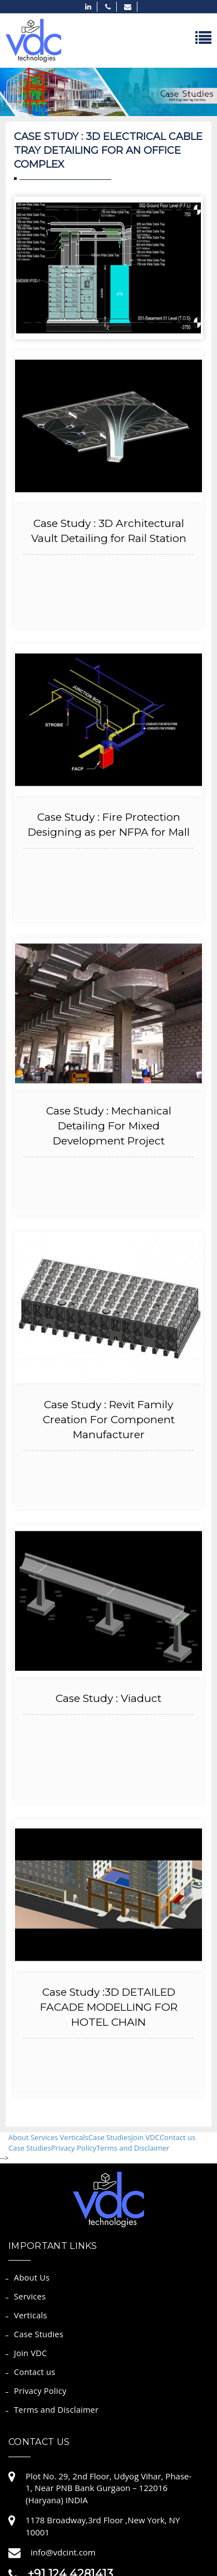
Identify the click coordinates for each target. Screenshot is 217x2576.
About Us (32, 2277)
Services (45, 2137)
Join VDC (145, 2137)
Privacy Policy (73, 2148)
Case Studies (109, 2137)
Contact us (177, 2137)
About (19, 2137)
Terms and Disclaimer (132, 2148)
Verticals (74, 2137)
